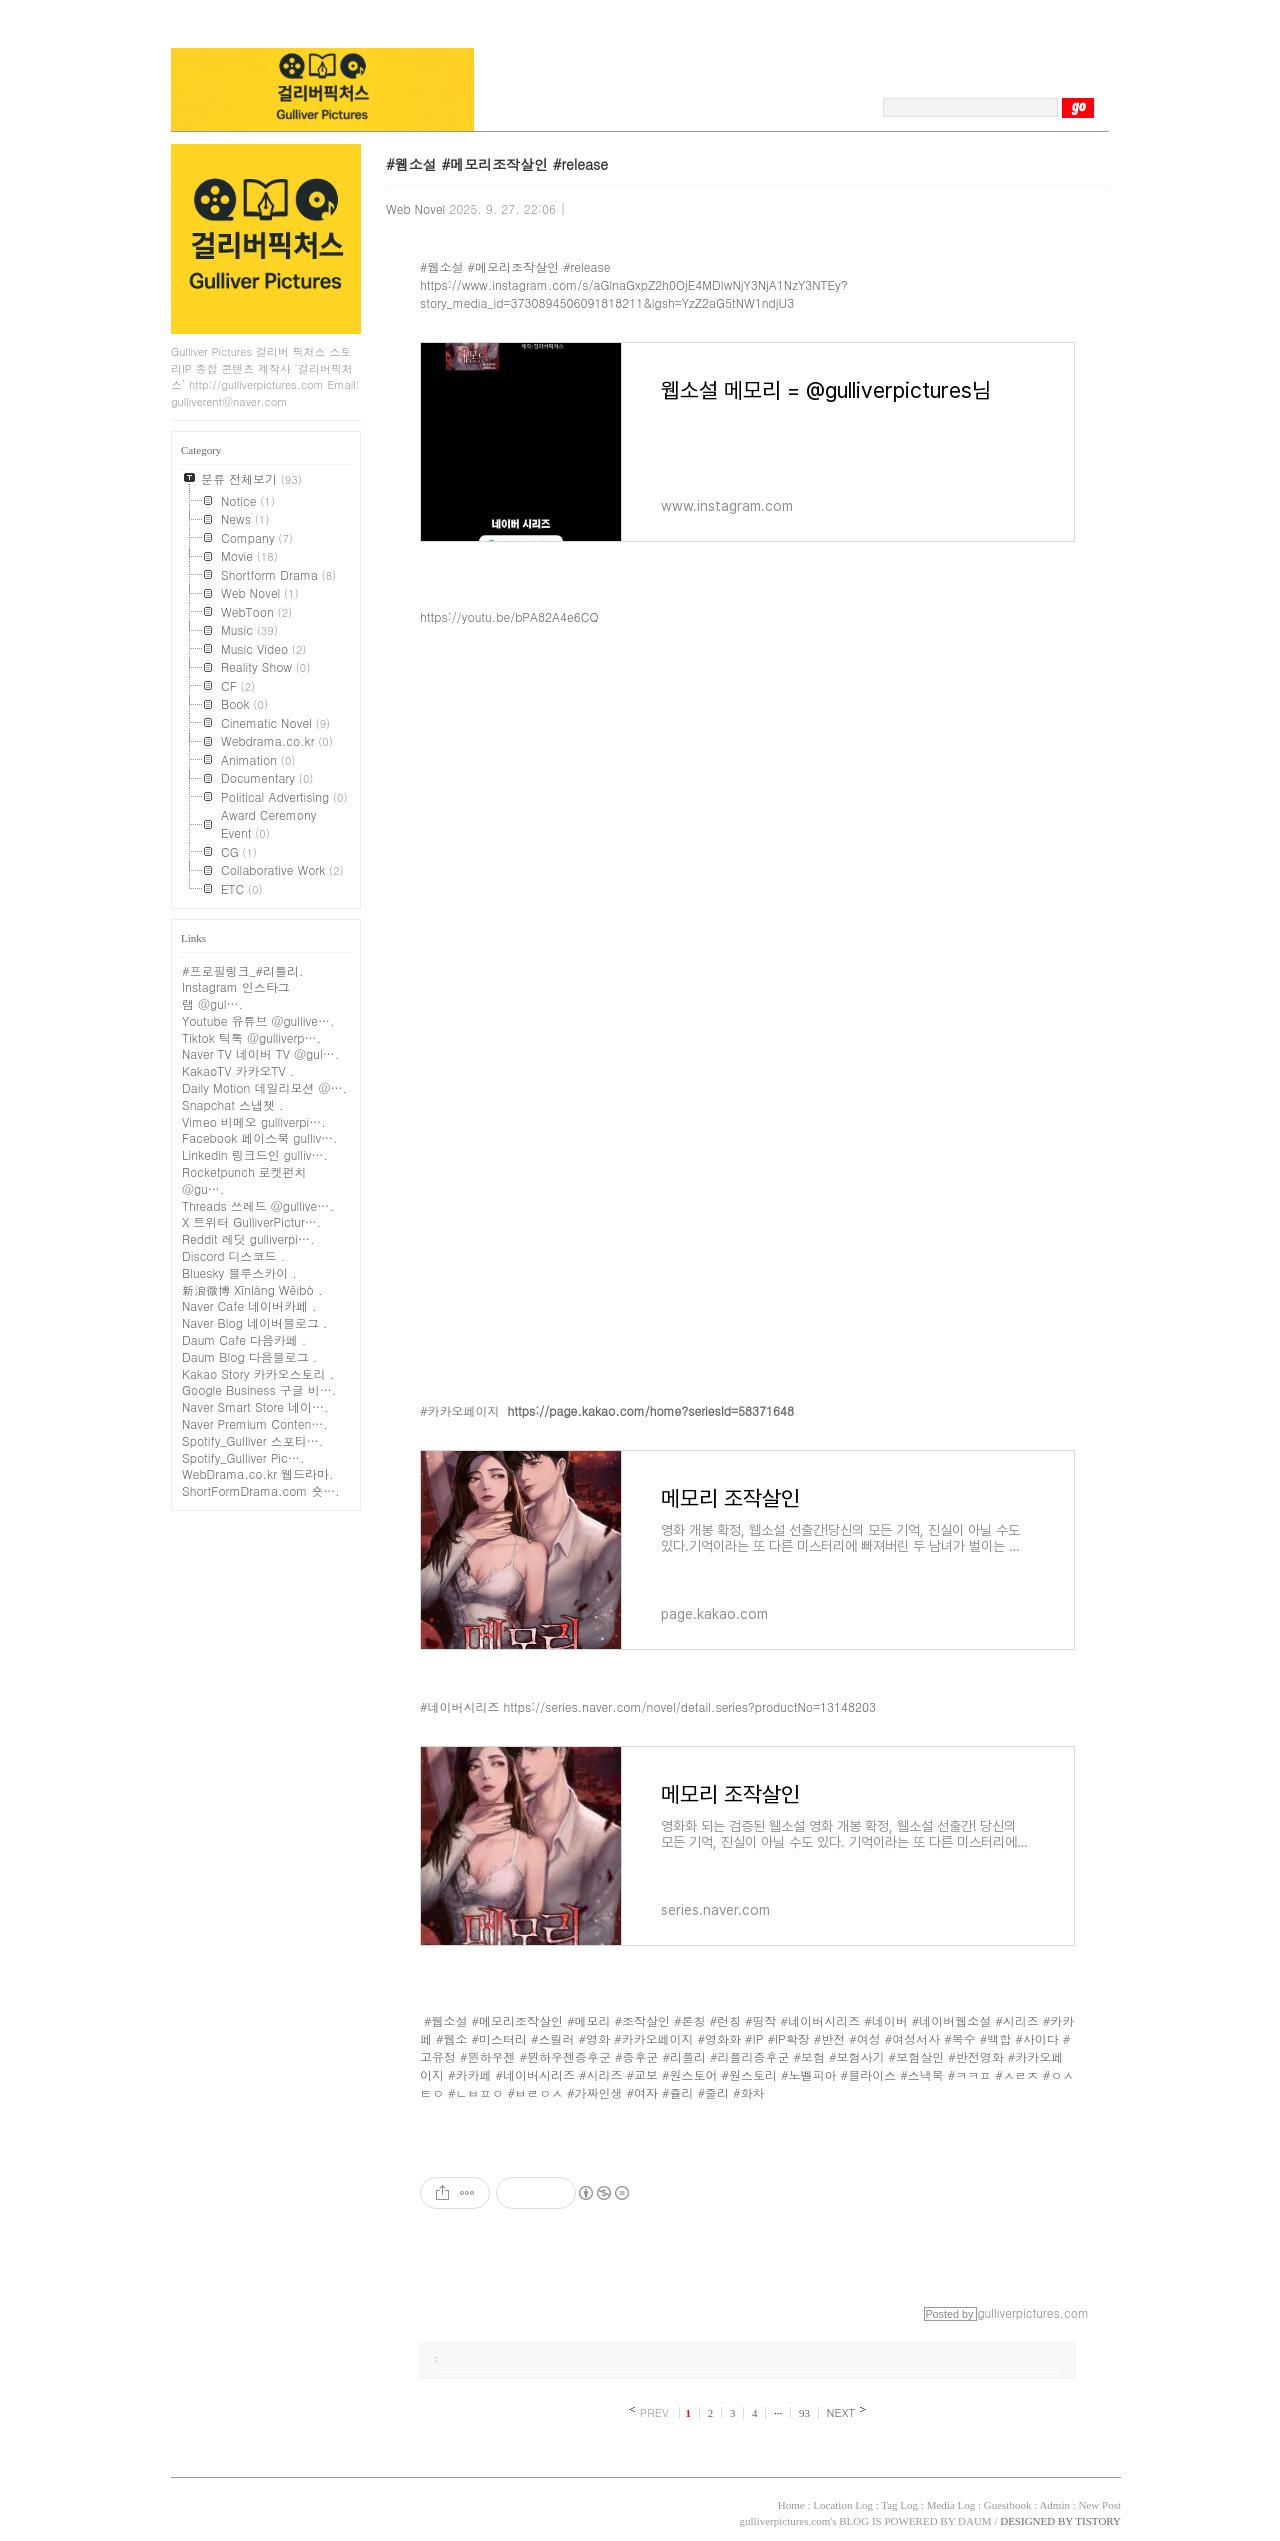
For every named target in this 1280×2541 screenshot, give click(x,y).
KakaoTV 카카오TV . (238, 1070)
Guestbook (1008, 2505)
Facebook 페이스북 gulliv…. (260, 1137)
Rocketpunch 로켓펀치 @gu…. (244, 1180)
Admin (1054, 2505)
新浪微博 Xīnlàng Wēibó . (252, 1289)
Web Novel (415, 208)
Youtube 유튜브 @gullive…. (258, 1020)
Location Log (843, 2505)
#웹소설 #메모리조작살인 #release (497, 164)
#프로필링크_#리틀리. (243, 970)
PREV (654, 2412)
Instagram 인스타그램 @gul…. (236, 995)
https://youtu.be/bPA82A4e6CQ (509, 616)
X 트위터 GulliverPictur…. (251, 1221)
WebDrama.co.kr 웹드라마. (258, 1473)
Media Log (951, 2505)
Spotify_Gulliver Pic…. (243, 1457)
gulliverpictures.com (784, 2521)
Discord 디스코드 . (233, 1255)
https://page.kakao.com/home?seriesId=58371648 (651, 1410)
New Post (1100, 2505)
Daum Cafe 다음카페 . (244, 1339)
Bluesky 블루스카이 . (239, 1272)
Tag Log (899, 2505)
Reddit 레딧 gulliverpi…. (248, 1238)
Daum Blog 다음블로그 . (249, 1356)
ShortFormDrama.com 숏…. (261, 1490)
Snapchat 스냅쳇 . (232, 1104)
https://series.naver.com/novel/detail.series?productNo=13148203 (690, 1706)
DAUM (975, 2521)
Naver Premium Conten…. (255, 1423)
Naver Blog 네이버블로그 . (254, 1322)
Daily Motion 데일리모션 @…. (264, 1087)
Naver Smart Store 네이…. (255, 1406)
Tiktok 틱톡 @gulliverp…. (251, 1037)
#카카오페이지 (460, 1410)
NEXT (841, 2412)
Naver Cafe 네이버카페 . (249, 1305)
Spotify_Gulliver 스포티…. (252, 1440)
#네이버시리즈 (460, 1706)
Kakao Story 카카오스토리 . (258, 1373)
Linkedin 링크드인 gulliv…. (255, 1154)
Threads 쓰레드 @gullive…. (258, 1205)
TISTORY (223, 2503)
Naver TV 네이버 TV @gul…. (260, 1053)
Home (791, 2505)
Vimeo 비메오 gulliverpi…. (254, 1121)
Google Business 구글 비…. (259, 1389)
